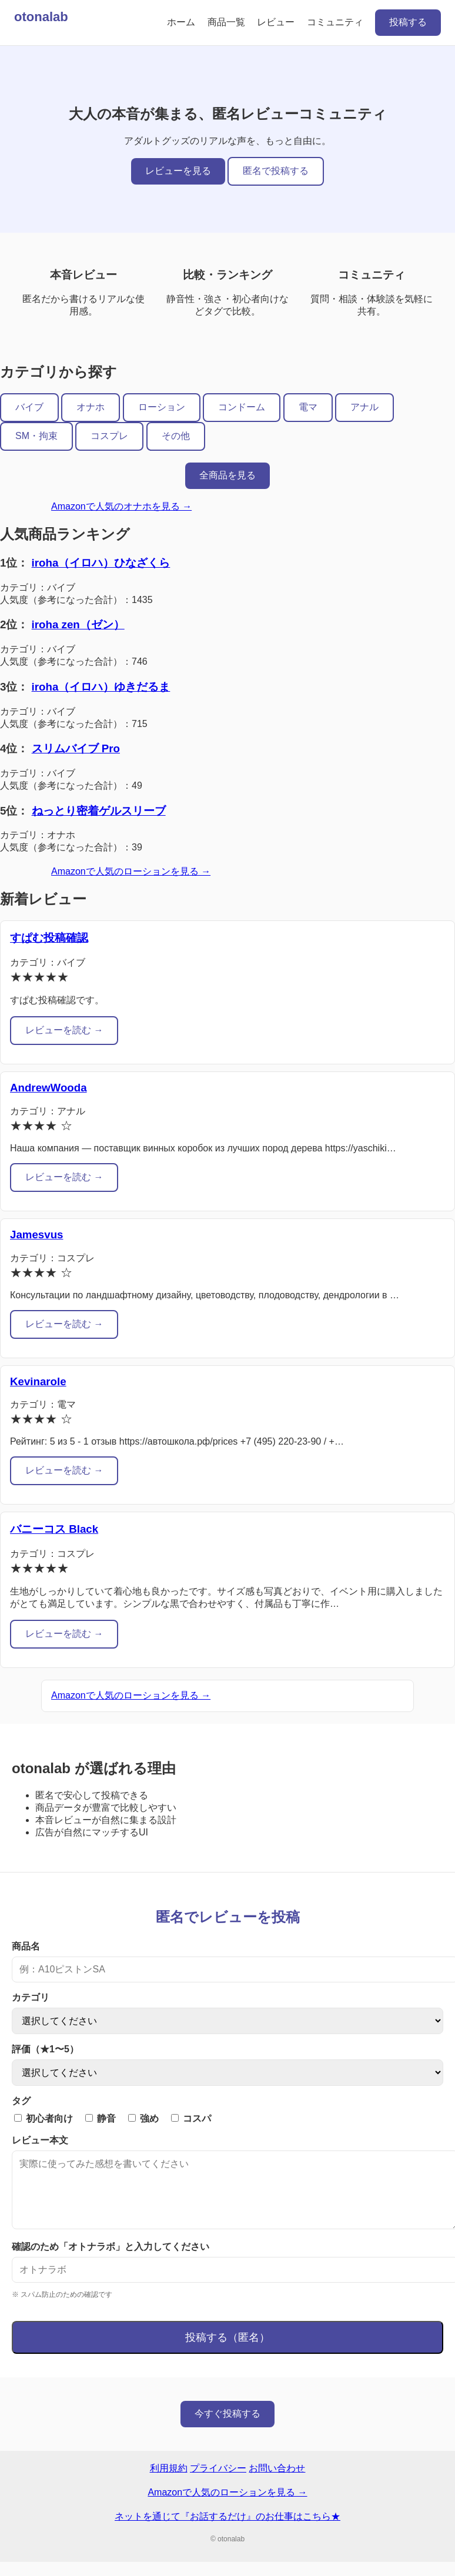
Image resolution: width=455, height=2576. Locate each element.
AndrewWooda (48, 1087)
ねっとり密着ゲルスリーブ (99, 811)
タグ (21, 2101)
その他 (176, 436)
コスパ (191, 2118)
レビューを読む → (64, 1030)
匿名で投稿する (276, 171)
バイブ (29, 407)
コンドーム (241, 407)
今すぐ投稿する (227, 2428)
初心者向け (43, 2118)
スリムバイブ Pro (76, 748)
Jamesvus (36, 1234)
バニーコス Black (54, 1529)
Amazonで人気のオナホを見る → (121, 506)
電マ (308, 407)
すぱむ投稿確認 (49, 938)
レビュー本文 (40, 2140)
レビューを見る (178, 171)
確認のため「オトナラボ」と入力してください (110, 2261)
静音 (100, 2118)
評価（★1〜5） (45, 2049)
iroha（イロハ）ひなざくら (101, 563)
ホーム (181, 22)
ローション (161, 407)
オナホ (90, 407)
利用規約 (169, 2482)
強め (143, 2118)
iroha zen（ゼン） (78, 624)
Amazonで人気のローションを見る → (130, 871)
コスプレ (109, 436)
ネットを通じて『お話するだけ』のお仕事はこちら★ (227, 2530)
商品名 (26, 1946)
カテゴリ (30, 1997)
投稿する (408, 22)
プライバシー (218, 2482)
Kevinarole (38, 1381)
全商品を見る (227, 475)
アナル (364, 407)
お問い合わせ (277, 2482)
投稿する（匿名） (227, 2351)
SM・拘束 (36, 436)
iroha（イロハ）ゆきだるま (101, 687)
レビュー (276, 22)
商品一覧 (226, 22)
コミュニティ (335, 22)
